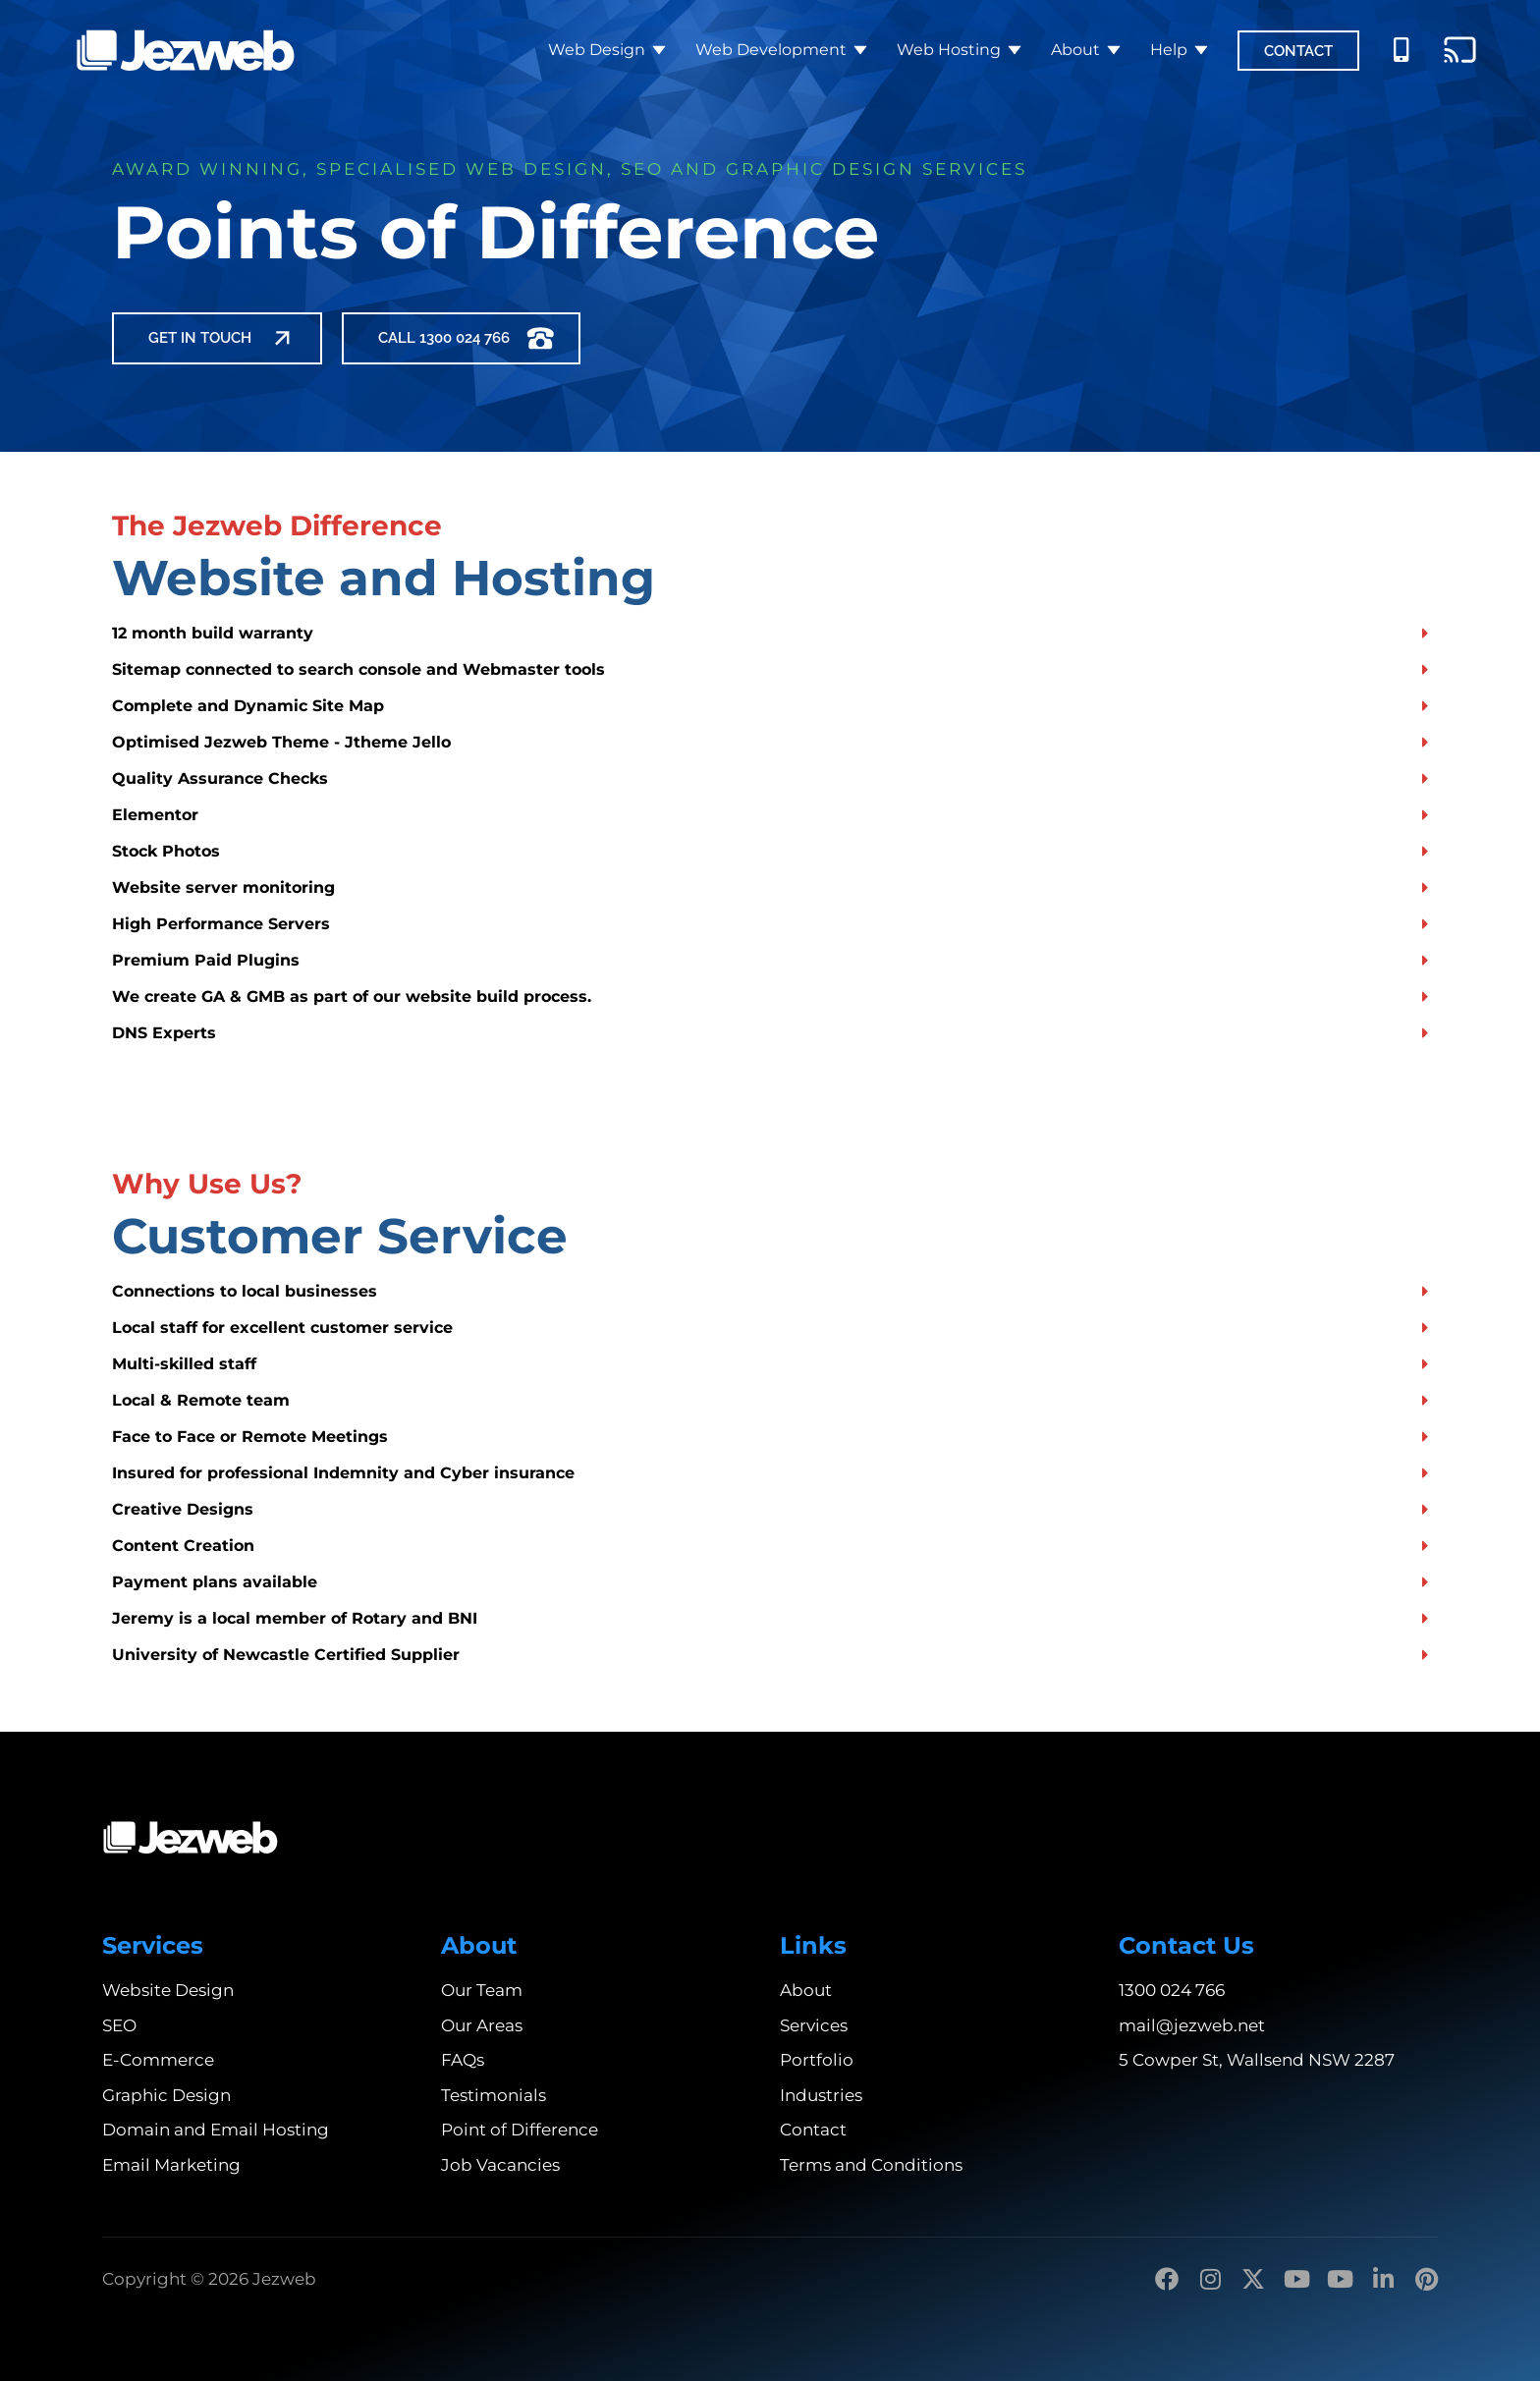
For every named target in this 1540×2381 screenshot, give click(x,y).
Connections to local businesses (244, 1291)
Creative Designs (182, 1509)
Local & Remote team (201, 1400)
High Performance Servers (221, 923)
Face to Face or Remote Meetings (250, 1436)
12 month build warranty (212, 633)
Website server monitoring (223, 887)
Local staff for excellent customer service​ (282, 1327)
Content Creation (183, 1545)
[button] (770, 633)
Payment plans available (214, 1582)
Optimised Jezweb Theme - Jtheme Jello (281, 742)
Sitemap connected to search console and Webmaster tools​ (358, 669)
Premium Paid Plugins (206, 960)
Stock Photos (166, 851)
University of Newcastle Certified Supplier (286, 1654)
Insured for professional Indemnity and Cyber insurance (343, 1473)
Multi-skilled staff (184, 1364)
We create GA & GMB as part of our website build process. (351, 996)
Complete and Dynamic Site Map (248, 705)
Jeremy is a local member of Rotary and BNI (294, 1618)
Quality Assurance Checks (220, 778)
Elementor (155, 814)
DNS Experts (164, 1033)
